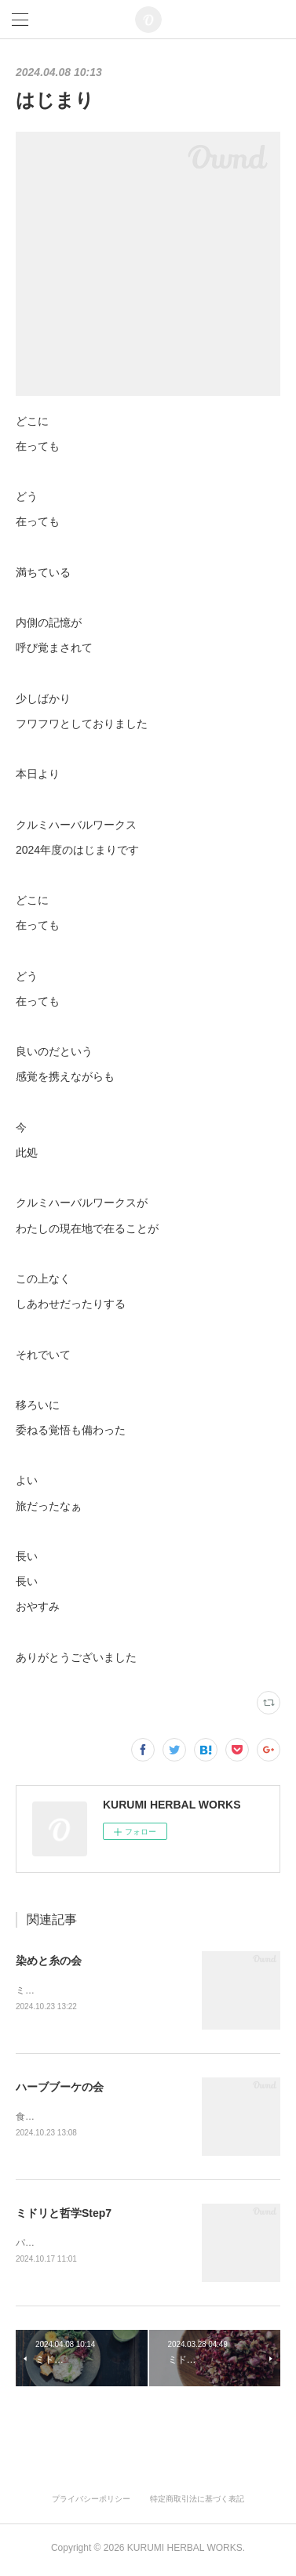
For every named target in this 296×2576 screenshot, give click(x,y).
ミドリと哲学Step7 (63, 2215)
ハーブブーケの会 (60, 2087)
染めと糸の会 (49, 1960)
